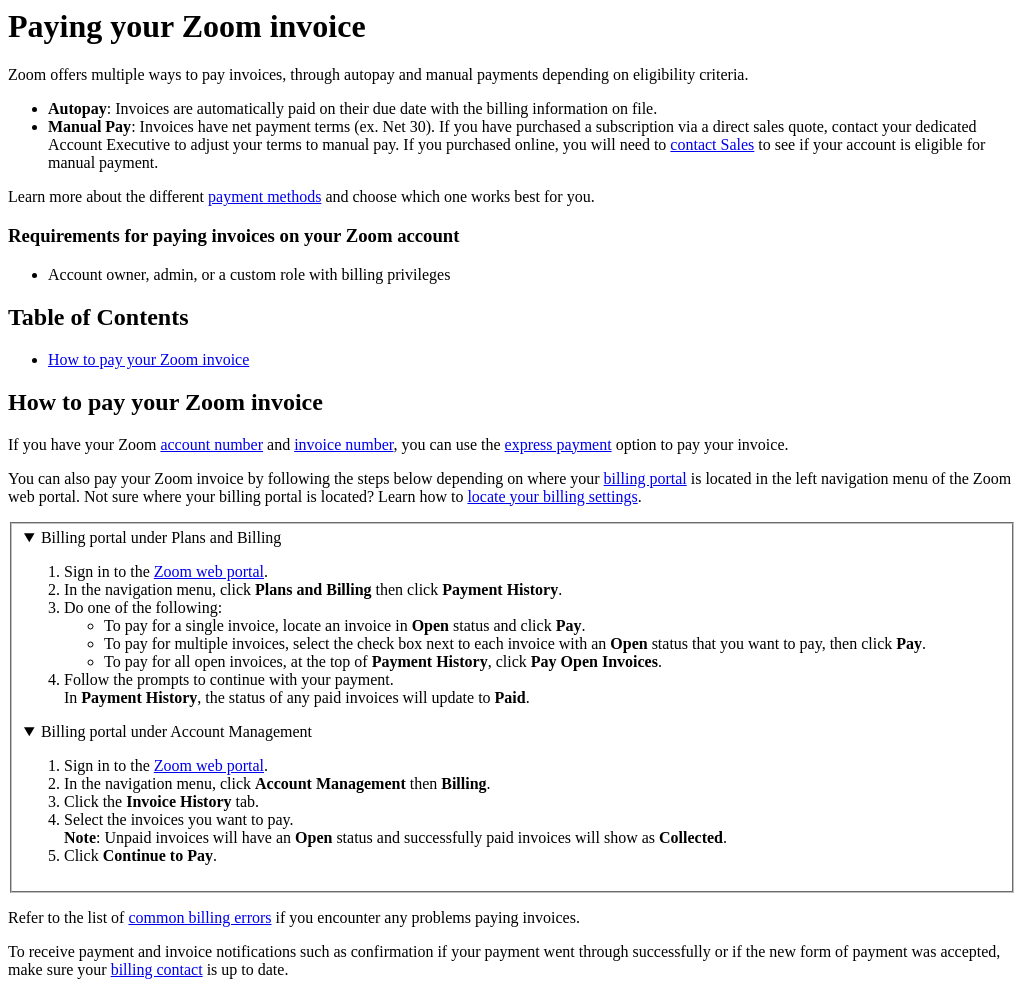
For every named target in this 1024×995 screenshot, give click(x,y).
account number (211, 444)
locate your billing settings (552, 496)
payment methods (264, 196)
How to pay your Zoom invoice (148, 359)
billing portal (645, 478)
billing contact (157, 969)
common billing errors (199, 917)
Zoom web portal (209, 571)
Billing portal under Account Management (176, 731)
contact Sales (712, 144)
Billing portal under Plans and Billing (161, 537)
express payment (558, 444)
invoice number (343, 444)
